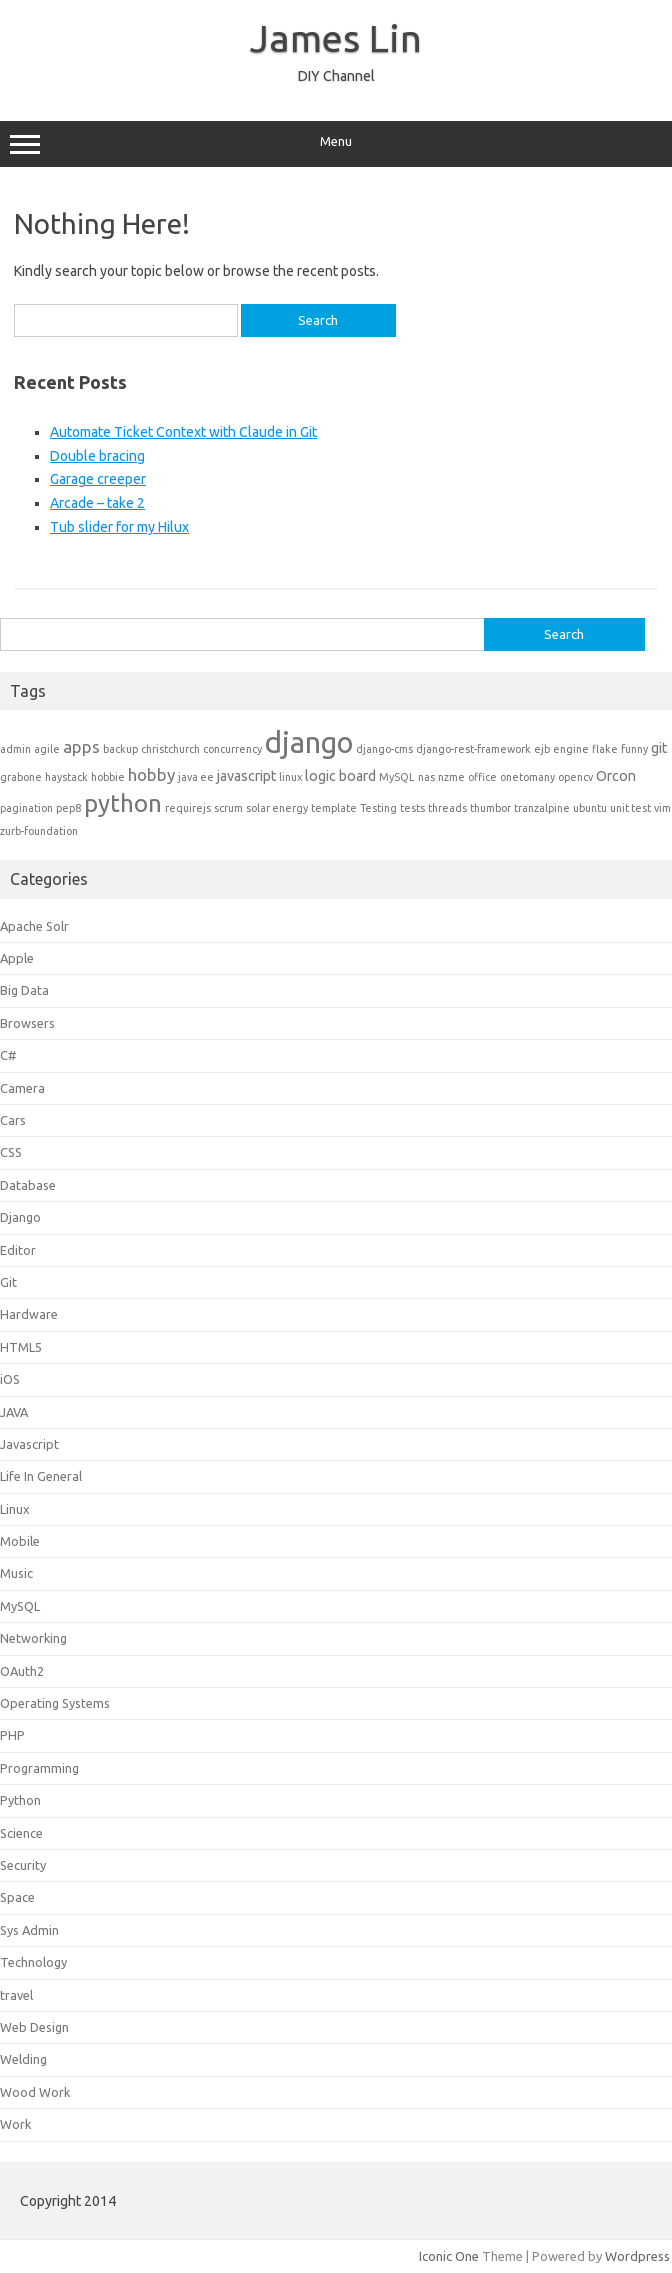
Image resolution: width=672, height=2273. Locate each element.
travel (16, 1995)
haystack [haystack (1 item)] (66, 777)
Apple (17, 958)
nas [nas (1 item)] (426, 777)
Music (16, 1573)
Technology (33, 1962)
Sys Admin (29, 1930)
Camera (22, 1088)
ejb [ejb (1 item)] (542, 749)
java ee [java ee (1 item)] (196, 777)
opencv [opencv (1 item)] (575, 777)
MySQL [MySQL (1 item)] (397, 777)
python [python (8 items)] (123, 803)
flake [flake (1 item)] (605, 749)
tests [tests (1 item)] (412, 808)
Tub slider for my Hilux (119, 527)
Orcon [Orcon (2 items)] (616, 776)
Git (8, 1282)
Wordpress (637, 2256)
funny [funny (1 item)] (634, 749)
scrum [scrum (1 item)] (228, 808)
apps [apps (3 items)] (81, 746)
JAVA (14, 1412)
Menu (336, 144)
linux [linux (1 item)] (290, 777)
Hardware (29, 1314)
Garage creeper (98, 479)
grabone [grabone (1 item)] (21, 777)
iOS (10, 1379)
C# (8, 1055)
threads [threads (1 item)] (447, 808)
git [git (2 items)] (659, 748)
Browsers (27, 1023)
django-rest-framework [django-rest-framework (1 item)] (473, 749)
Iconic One (449, 2256)
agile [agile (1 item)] (47, 749)
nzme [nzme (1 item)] (451, 777)
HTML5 (21, 1347)
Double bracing (97, 456)
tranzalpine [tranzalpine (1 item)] (542, 808)
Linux (15, 1509)
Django (20, 1217)
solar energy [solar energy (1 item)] (277, 808)
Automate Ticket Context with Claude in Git (183, 432)
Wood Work (35, 2092)
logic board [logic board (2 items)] (340, 776)
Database (28, 1185)
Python (20, 1800)
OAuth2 (22, 1671)
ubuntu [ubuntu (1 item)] (590, 808)
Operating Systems (55, 1703)
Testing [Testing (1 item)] (378, 808)
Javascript (29, 1444)
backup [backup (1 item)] (120, 749)
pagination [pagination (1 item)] (26, 808)
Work (15, 2124)
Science (21, 1833)
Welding (23, 2059)
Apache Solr (34, 926)
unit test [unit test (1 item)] (630, 808)
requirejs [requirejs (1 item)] (188, 808)
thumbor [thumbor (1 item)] (490, 808)
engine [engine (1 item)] (571, 749)
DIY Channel (336, 76)
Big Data (24, 990)
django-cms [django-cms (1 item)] (384, 749)
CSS (11, 1152)
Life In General (41, 1476)
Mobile (20, 1541)
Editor (18, 1250)
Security (23, 1865)
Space (17, 1897)
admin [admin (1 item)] (15, 749)
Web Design (34, 2027)
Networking (33, 1638)
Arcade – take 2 (97, 503)
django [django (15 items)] (309, 742)
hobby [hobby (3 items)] (151, 774)
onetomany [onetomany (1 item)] (527, 777)
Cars (13, 1120)
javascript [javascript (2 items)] (246, 776)
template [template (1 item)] (334, 808)
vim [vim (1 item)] (662, 808)
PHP (12, 1735)
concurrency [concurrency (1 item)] (232, 749)
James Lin (336, 38)
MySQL (20, 1606)
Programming (39, 1768)
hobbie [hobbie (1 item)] (108, 777)
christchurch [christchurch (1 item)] (170, 749)
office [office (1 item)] (482, 777)
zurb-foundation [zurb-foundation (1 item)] (39, 831)
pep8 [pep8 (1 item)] (68, 808)
